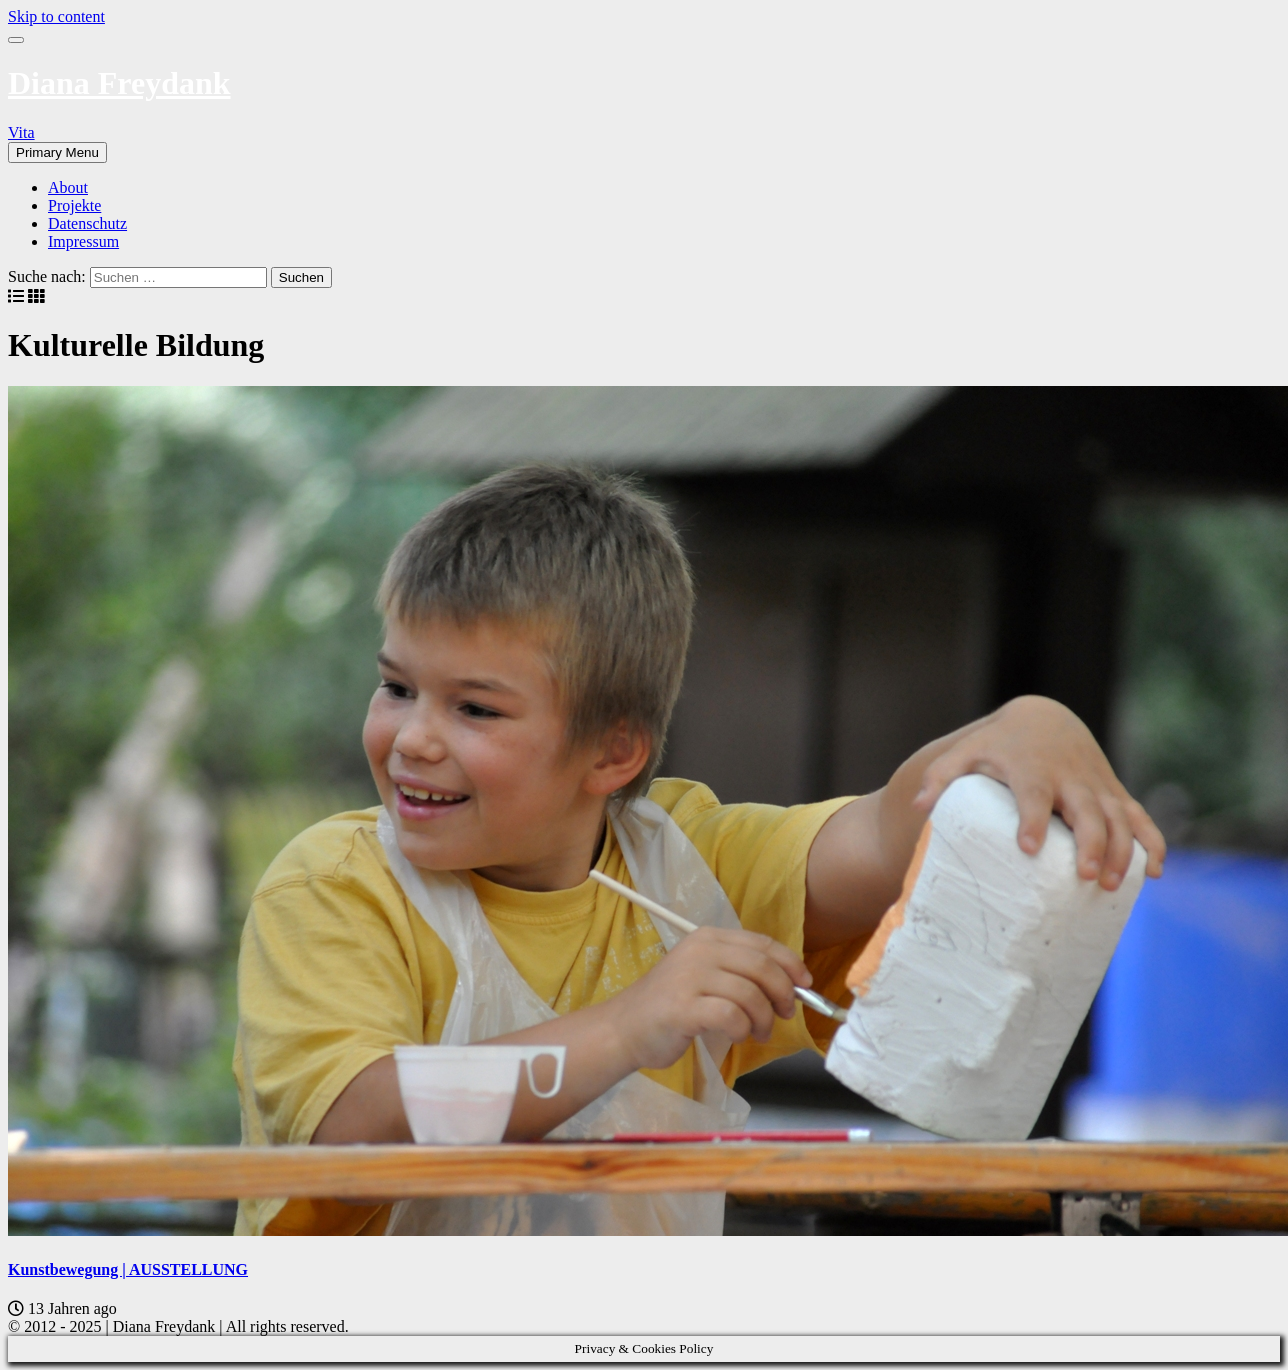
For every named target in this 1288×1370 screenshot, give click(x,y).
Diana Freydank (119, 83)
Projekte (74, 205)
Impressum (83, 241)
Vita (21, 132)
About (68, 187)
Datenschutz (87, 223)
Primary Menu (57, 152)
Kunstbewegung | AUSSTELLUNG (128, 1269)
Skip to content (56, 16)
